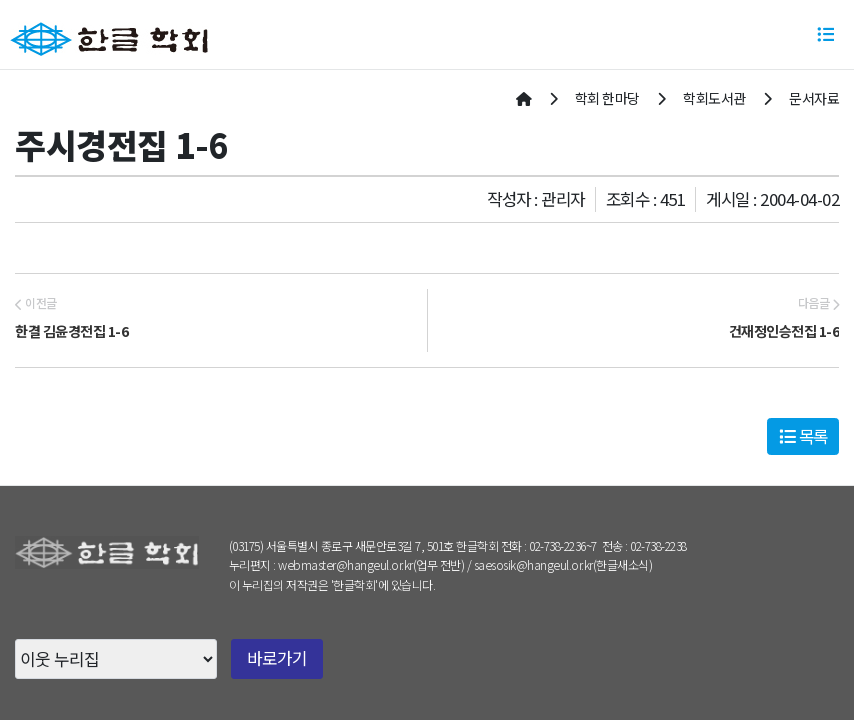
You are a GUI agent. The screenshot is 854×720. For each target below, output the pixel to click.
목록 (803, 436)
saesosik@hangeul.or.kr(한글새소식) (563, 564)
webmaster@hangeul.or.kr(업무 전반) (371, 564)
